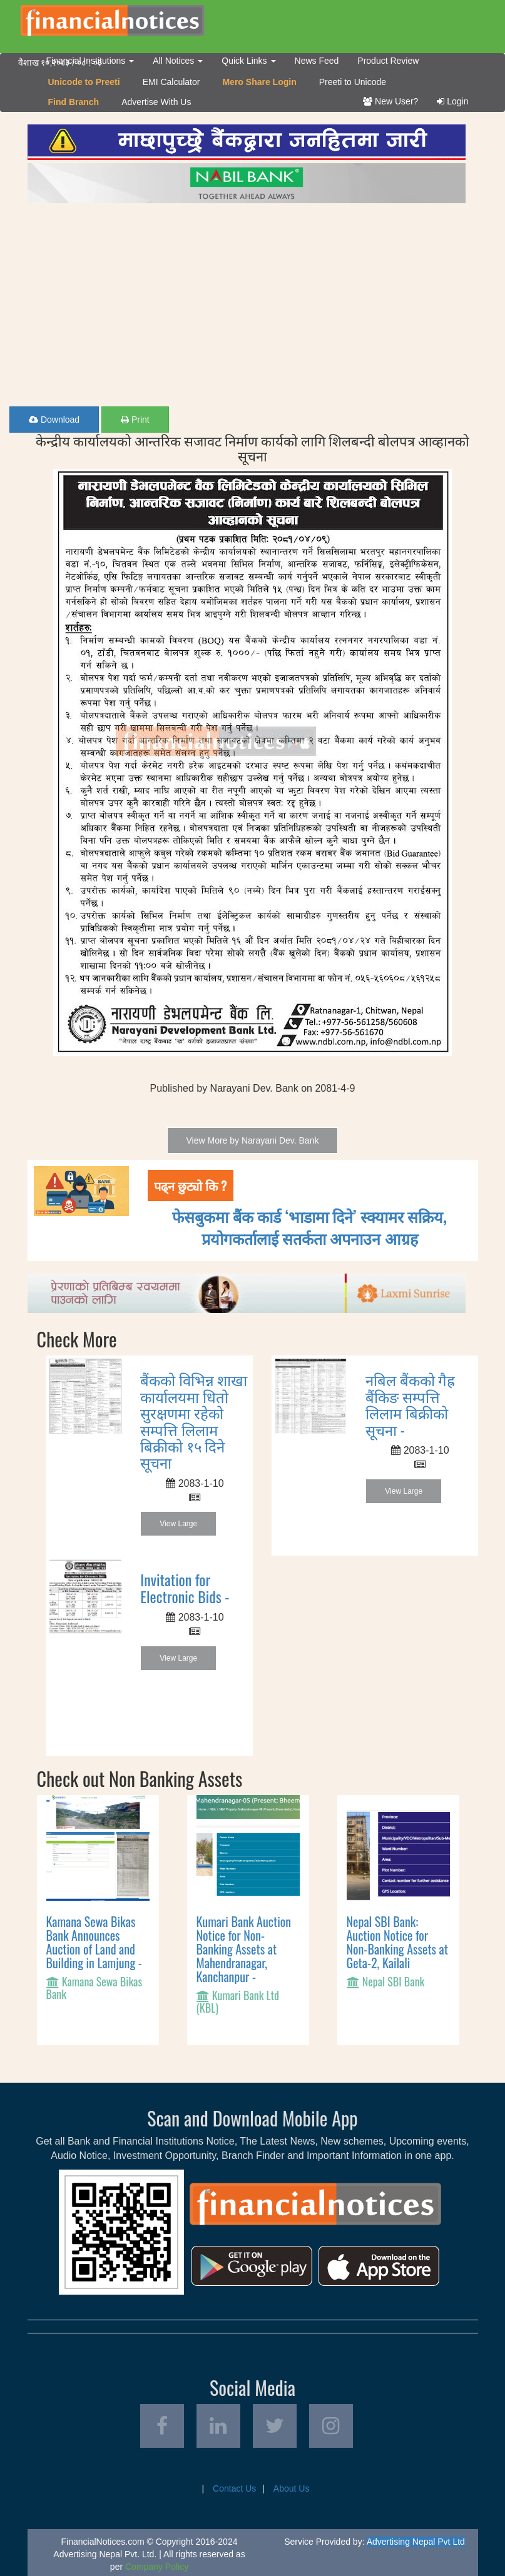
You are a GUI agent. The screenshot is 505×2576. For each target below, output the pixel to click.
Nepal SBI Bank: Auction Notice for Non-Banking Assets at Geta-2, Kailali (397, 1942)
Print (135, 420)
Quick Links (248, 61)
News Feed (317, 61)
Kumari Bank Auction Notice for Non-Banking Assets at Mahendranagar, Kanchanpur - (244, 1949)
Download (54, 420)
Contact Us (234, 2488)
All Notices (178, 61)
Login (452, 101)
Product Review (388, 61)
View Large (178, 1523)
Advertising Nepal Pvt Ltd (416, 2542)
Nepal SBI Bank (393, 1981)
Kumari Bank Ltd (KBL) (238, 2001)
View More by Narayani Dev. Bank (252, 1140)
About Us (291, 2488)
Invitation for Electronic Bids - (184, 1587)
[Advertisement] (253, 300)
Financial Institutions (90, 61)
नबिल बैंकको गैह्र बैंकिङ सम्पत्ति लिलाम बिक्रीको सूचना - (410, 1404)
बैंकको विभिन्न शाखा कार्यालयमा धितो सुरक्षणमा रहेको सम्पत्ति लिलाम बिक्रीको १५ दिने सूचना (193, 1420)
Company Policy (156, 2567)
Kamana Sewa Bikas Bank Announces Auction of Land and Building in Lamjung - (94, 1942)
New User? (390, 101)
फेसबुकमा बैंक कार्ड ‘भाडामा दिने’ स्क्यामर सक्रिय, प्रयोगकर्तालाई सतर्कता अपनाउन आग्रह (309, 1226)
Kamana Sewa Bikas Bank (94, 1987)
